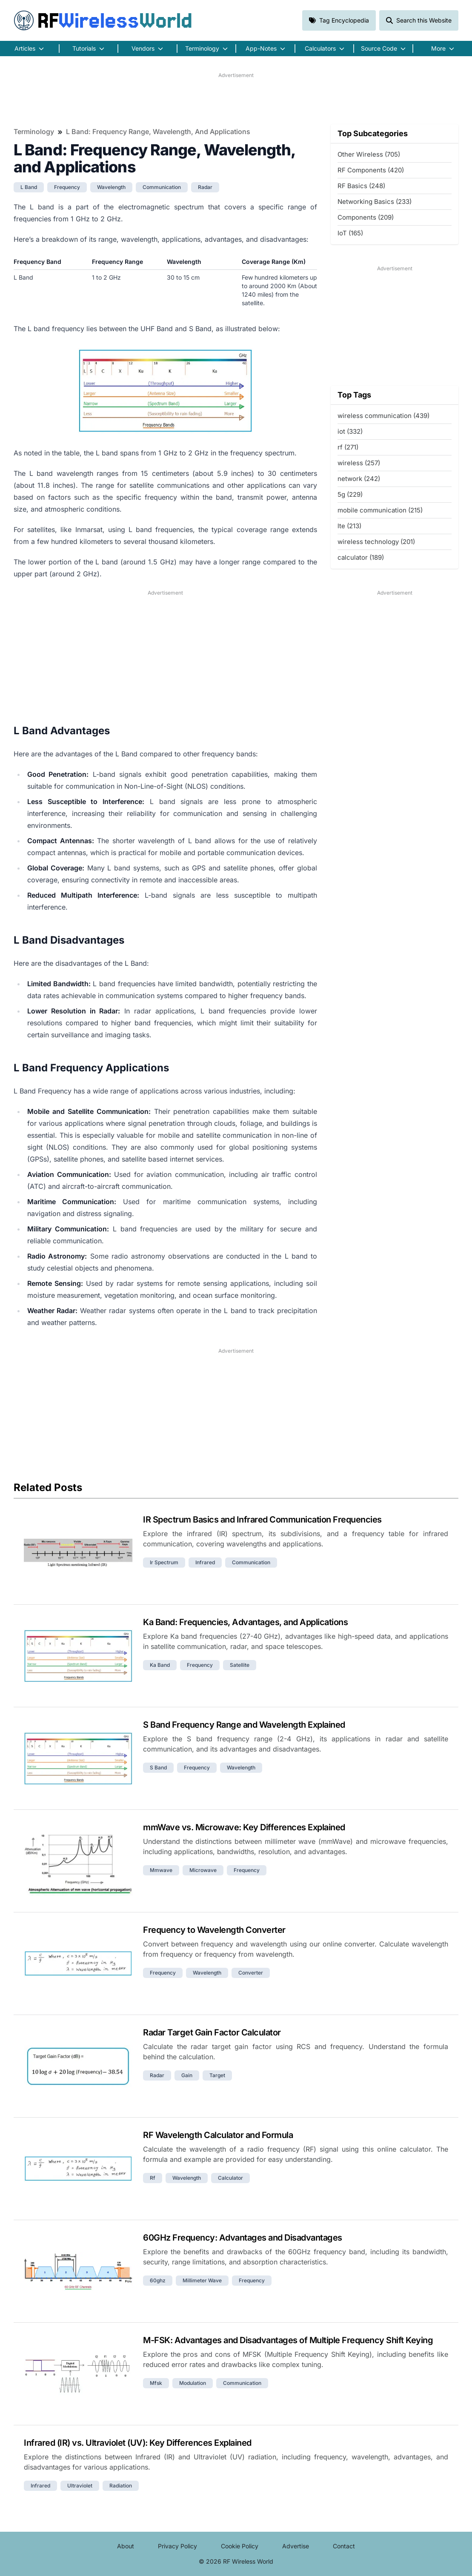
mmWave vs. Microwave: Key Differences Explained (244, 1827)
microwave (203, 1870)
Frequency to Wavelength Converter (214, 1930)
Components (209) (366, 217)
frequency (67, 187)
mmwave (161, 1870)
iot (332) (350, 431)
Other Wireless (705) (369, 154)
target (217, 2075)
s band (158, 1767)
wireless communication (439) (383, 416)
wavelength (111, 187)
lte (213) (349, 526)
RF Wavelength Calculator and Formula (218, 2135)
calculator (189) (361, 557)
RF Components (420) (371, 170)
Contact (344, 2546)
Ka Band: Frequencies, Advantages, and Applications (245, 1622)
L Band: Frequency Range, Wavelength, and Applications (158, 131)
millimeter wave (202, 2280)
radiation (120, 2485)
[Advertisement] (236, 98)
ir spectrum (164, 1562)
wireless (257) (359, 463)
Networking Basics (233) (375, 201)
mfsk (156, 2383)
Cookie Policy (239, 2546)
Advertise (295, 2546)
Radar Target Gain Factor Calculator (212, 2032)
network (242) (359, 479)
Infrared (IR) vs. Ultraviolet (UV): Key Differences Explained (138, 2443)
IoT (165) (350, 233)
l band (28, 187)
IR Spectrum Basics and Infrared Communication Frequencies (262, 1519)
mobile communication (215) (380, 510)
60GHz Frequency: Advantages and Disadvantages (242, 2238)
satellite (239, 1665)
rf (152, 2178)
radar (205, 187)
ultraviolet (79, 2485)
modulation (192, 2383)
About (125, 2546)
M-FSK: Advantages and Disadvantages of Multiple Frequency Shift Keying (288, 2340)
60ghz (158, 2280)
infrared (205, 1562)
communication (162, 187)
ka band (160, 1665)
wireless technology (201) (376, 542)
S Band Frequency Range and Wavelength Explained (244, 1725)
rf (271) (348, 447)
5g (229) (350, 494)
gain (186, 2075)
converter (250, 1972)
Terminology (34, 131)
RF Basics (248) (361, 186)
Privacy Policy (177, 2546)
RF (103, 20)
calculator (230, 2178)
